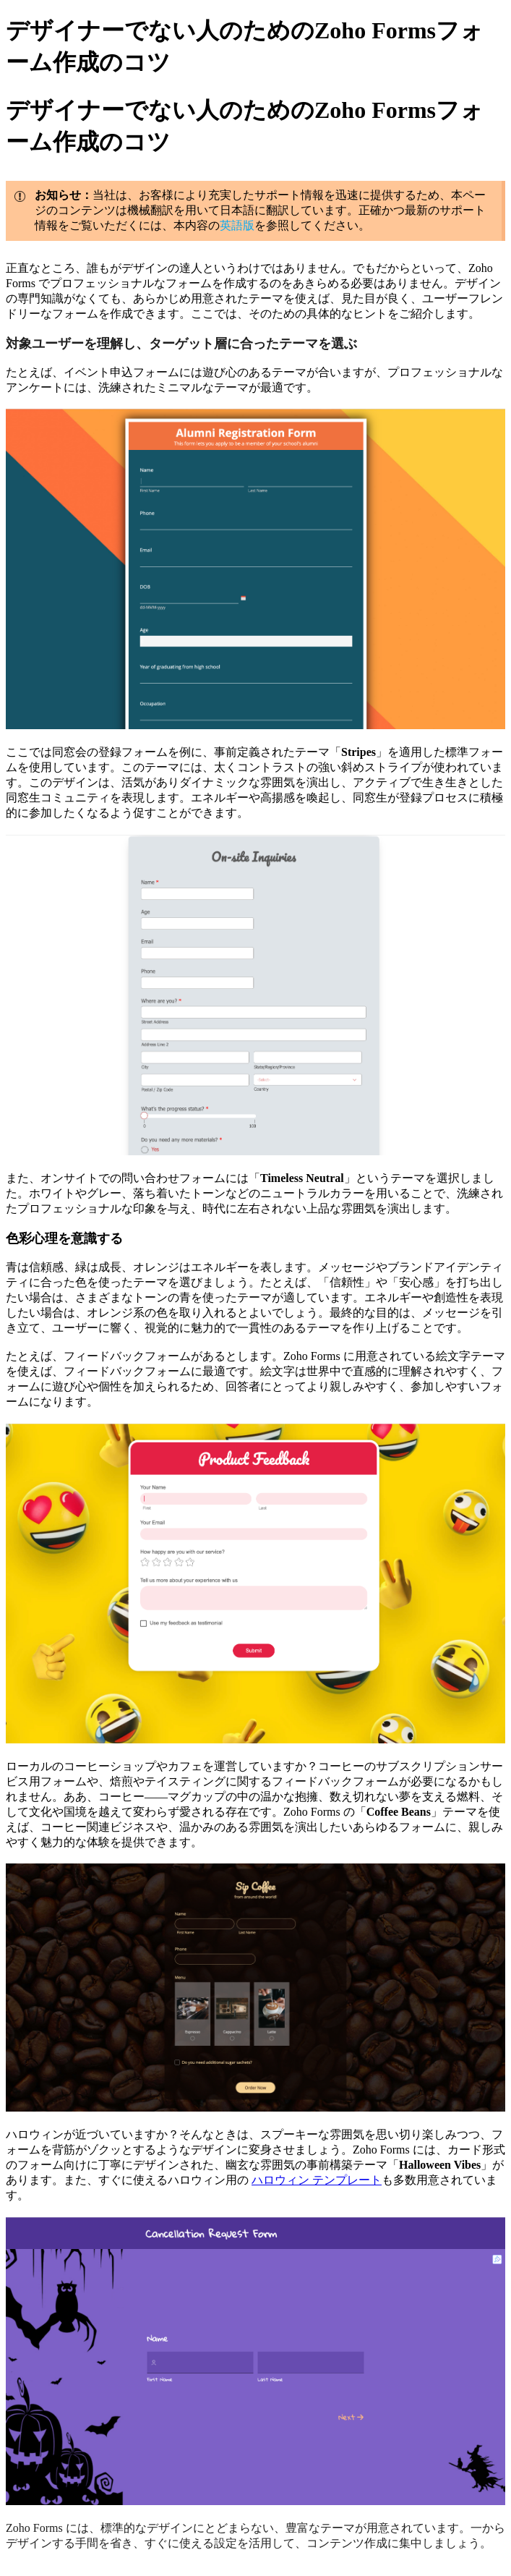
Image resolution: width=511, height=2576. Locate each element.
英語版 (237, 225)
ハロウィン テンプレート (317, 2180)
